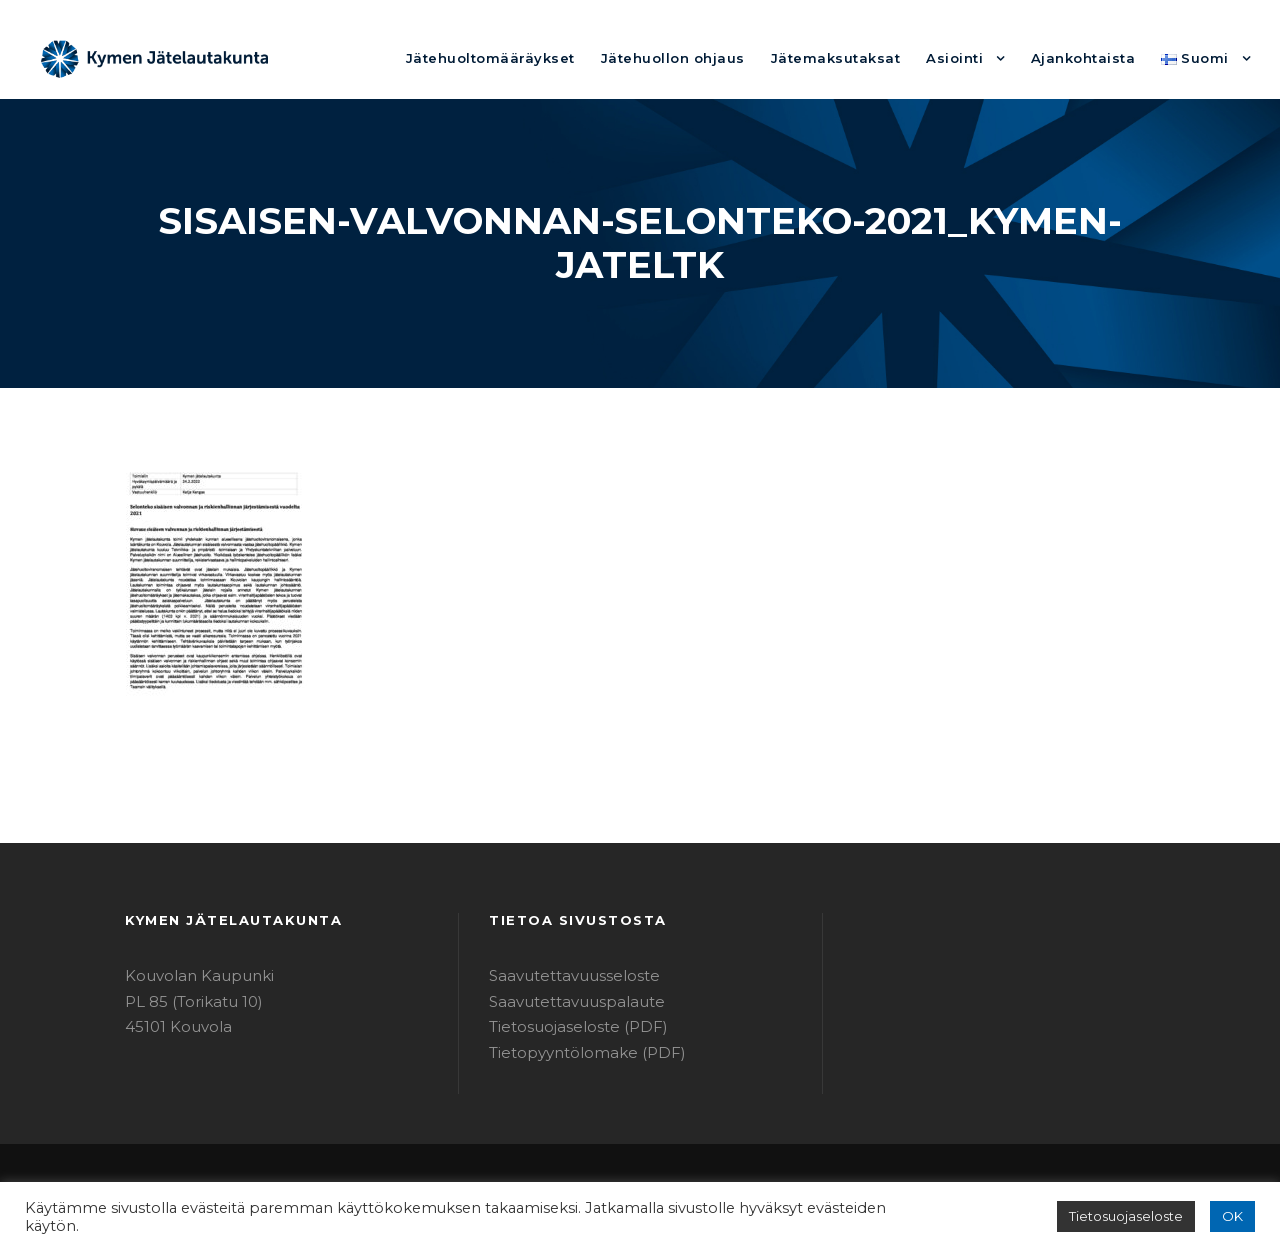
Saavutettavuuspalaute (565, 1001)
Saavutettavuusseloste (564, 975)
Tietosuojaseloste (1135, 1216)
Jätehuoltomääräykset (557, 57)
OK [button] (1233, 1216)
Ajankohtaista (1095, 57)
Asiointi (975, 57)
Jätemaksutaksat (867, 57)
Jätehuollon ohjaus (721, 57)
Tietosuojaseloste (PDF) (569, 1026)
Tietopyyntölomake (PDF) (574, 1052)
